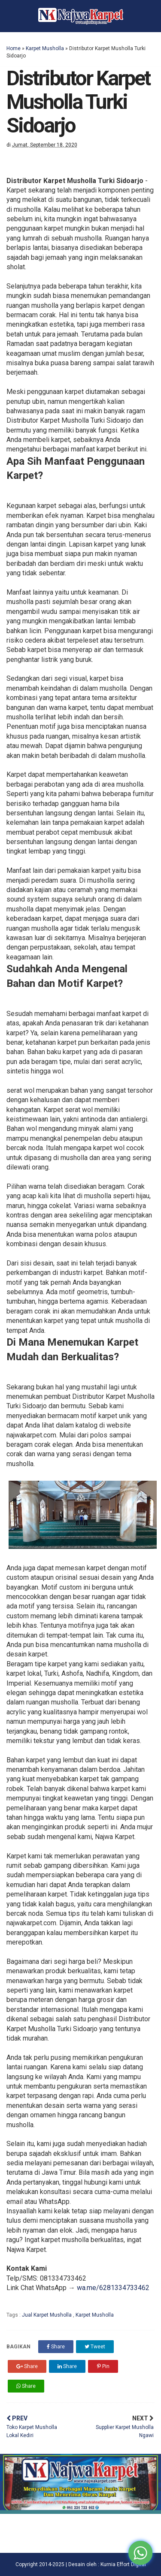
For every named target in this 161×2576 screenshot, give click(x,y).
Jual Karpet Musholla (47, 2315)
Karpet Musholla (45, 48)
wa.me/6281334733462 (113, 2288)
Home (13, 48)
